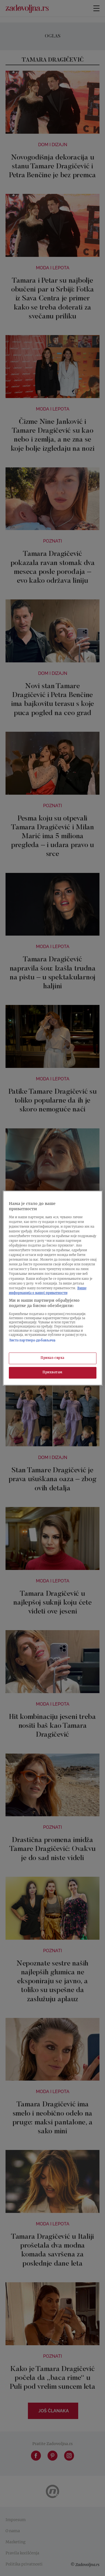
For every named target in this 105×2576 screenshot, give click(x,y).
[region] (53, 1288)
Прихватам (52, 1372)
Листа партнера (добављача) (32, 1340)
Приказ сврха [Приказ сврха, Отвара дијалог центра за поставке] (52, 1358)
